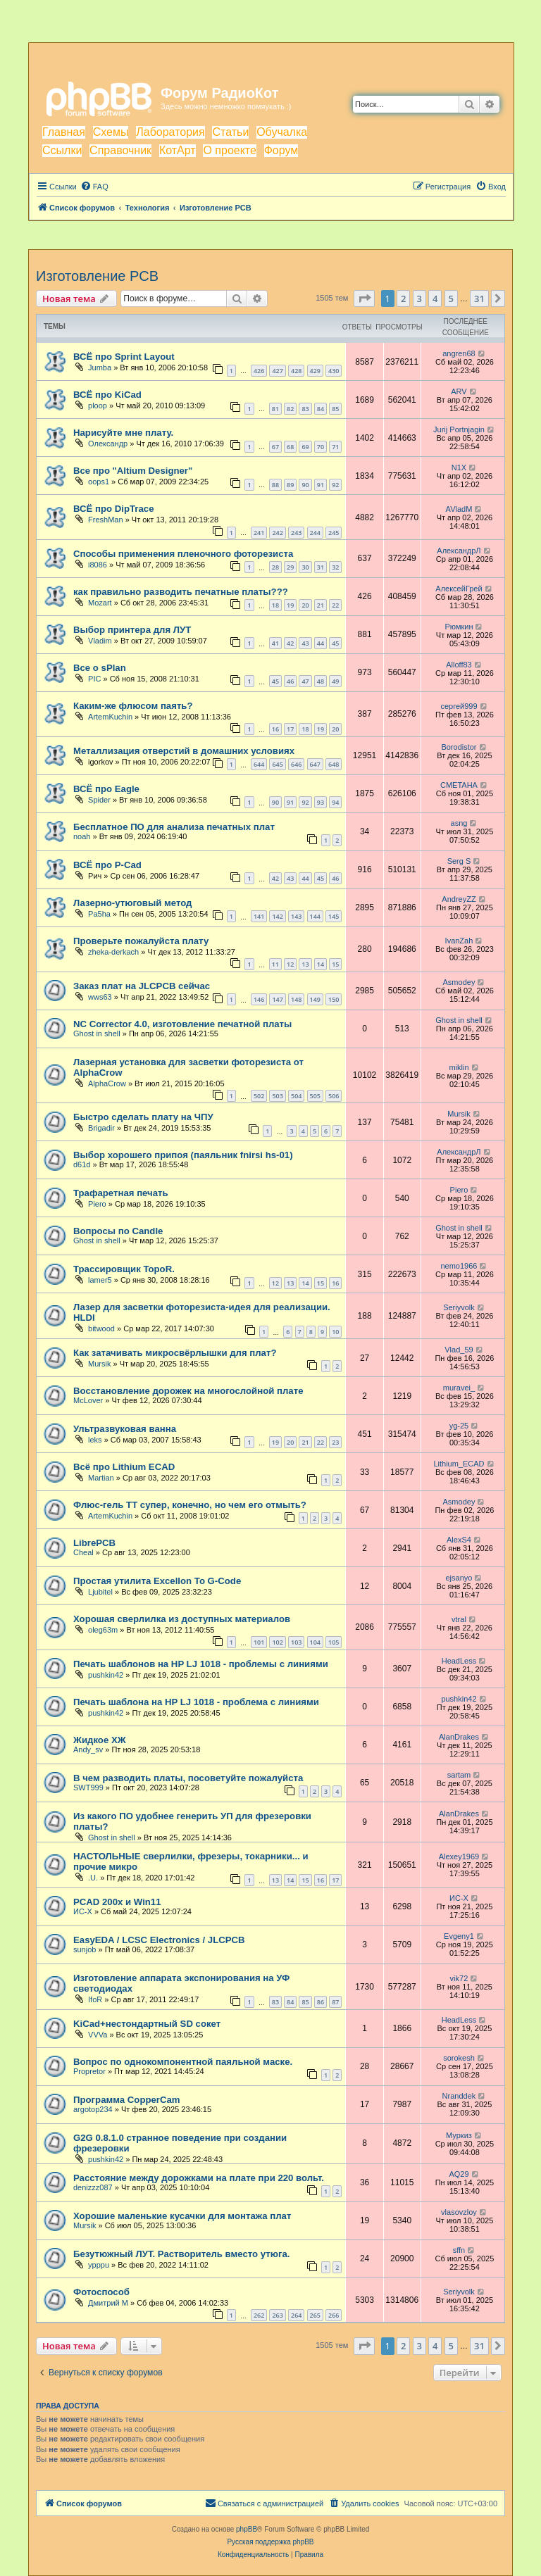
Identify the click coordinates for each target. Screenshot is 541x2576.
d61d (81, 1164)
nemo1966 (458, 1266)
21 (320, 605)
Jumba (99, 367)
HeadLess (459, 1661)
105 (333, 1642)
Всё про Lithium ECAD (124, 1467)
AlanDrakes (459, 1737)
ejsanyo (459, 1577)
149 (315, 999)
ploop (97, 405)
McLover (88, 1400)
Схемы (111, 132)
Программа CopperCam (126, 2099)
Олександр (108, 443)
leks (95, 1439)
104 (315, 1642)
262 (259, 2315)
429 (315, 370)
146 (259, 999)
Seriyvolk (459, 1307)
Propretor (89, 2071)
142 (277, 916)
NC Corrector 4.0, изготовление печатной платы (182, 1024)
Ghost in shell (96, 1033)
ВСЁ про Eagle (106, 789)
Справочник (120, 150)
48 (320, 681)
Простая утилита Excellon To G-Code (157, 1581)
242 (277, 532)
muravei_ (459, 1387)
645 (277, 764)
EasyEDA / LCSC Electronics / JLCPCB (159, 1940)
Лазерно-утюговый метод (132, 903)
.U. (93, 1877)
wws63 (100, 997)
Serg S (459, 861)
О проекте (229, 150)
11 (275, 964)
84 (320, 408)
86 (320, 2001)
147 (277, 999)
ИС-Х (82, 1911)
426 (259, 370)
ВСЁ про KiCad (107, 394)
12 (290, 964)
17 (290, 729)
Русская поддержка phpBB (270, 2542)
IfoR (95, 1999)
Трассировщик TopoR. (124, 1269)
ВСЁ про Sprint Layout (124, 356)
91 (320, 484)
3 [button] (419, 298)
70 (320, 446)
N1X (459, 467)
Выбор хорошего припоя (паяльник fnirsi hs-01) (183, 1155)
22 (335, 605)
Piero (97, 1204)
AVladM (459, 509)
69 (305, 446)
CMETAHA (459, 785)
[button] (364, 298)
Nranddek (459, 2096)
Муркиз (459, 2135)
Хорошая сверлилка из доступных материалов (181, 1619)
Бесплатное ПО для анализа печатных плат (174, 827)
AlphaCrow (107, 1083)
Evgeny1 (459, 1936)
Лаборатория (170, 132)
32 (335, 567)
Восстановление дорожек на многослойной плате (188, 1391)
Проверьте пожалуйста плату (141, 941)
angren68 (458, 353)
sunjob (84, 1949)
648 (333, 764)
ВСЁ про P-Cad (107, 865)
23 (335, 1442)
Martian (101, 1478)
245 (333, 532)
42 (290, 643)
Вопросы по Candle (118, 1231)
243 (296, 532)
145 (333, 916)
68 (290, 446)
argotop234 (93, 2109)
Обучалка (281, 132)
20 (305, 605)
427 (277, 370)
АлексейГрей (458, 588)
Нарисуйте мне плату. (123, 432)
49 (335, 681)
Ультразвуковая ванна (124, 1429)
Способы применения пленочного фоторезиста (183, 553)
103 (296, 1642)
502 (259, 1095)
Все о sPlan (99, 667)
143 (296, 916)
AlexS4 (459, 1539)
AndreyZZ (458, 899)
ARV (458, 391)
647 (315, 764)
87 (335, 2001)
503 (277, 1095)
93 (320, 802)
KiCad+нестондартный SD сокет (146, 2023)
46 (290, 681)
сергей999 (458, 706)
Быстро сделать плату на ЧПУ (143, 1117)
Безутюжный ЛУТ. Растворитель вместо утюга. (181, 2254)
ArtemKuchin (110, 716)
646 (296, 764)
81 (275, 408)
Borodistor (458, 747)
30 (305, 567)
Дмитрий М (108, 2303)
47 (305, 681)
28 (275, 567)
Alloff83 (459, 664)
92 (335, 484)
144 (315, 916)
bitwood (101, 1328)
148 (296, 999)
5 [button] (451, 298)
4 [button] (435, 298)
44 (320, 643)
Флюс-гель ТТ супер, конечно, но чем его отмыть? (189, 1505)
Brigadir (101, 1128)
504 (296, 1095)
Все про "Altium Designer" (132, 470)
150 (333, 999)
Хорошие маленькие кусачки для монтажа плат (182, 2216)
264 (296, 2315)
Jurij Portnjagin (459, 429)
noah (81, 836)
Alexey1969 (459, 1856)
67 (275, 446)
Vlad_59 (458, 1349)
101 (259, 1642)
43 (305, 643)
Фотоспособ (101, 2292)
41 (275, 643)
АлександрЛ (458, 550)
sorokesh (459, 2058)
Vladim (100, 640)
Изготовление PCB (97, 276)
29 (290, 567)
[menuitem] (94, 186)
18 (275, 605)
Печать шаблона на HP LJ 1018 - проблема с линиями (196, 1702)
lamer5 (100, 1280)
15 (335, 964)
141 (259, 916)
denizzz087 (93, 2187)
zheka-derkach (113, 952)
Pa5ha (99, 914)
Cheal (83, 1552)
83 (305, 408)
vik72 (459, 1978)
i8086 (97, 564)
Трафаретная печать (120, 1193)
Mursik (458, 1114)
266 (333, 2315)
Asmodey (459, 982)
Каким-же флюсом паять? (133, 705)
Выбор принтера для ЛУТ (132, 629)
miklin (458, 1067)
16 (275, 729)
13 (305, 964)
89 (290, 484)
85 (335, 408)
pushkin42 (105, 1675)
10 (335, 1331)
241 (259, 532)
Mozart (100, 602)
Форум (281, 150)
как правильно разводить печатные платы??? (180, 591)
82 (290, 408)
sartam (459, 1775)
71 (335, 446)
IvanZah (459, 940)
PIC (94, 678)
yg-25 (459, 1425)
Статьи (230, 132)
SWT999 (88, 1787)
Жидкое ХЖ (99, 1740)
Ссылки (62, 150)
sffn (459, 2250)
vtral (459, 1619)
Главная (63, 132)
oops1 (98, 481)
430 (333, 370)
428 (296, 370)
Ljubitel (100, 1592)
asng (459, 823)
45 (335, 643)
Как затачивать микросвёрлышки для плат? (174, 1352)
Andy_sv (88, 1749)
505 (315, 1095)
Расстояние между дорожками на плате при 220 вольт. (198, 2178)
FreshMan (105, 519)
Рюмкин (458, 626)
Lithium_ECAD (458, 1463)
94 (335, 802)
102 (277, 1642)
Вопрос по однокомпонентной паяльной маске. (182, 2061)
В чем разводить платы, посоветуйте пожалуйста (188, 1778)
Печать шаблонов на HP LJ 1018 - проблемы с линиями (200, 1664)
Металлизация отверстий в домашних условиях (183, 751)
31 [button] (479, 298)
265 (315, 2315)
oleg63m (103, 1630)
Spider (99, 800)
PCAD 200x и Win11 (117, 1902)
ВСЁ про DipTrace (113, 508)
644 (259, 764)
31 (320, 567)
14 (320, 964)
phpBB (246, 2529)
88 (275, 484)
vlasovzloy (459, 2212)
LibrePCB (94, 1543)
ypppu (98, 2265)
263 (277, 2315)
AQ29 (458, 2174)
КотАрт (177, 150)
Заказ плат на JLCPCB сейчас (141, 986)
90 (305, 484)
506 (333, 1095)
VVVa (97, 2034)
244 (315, 532)
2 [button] (403, 298)
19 (290, 605)
